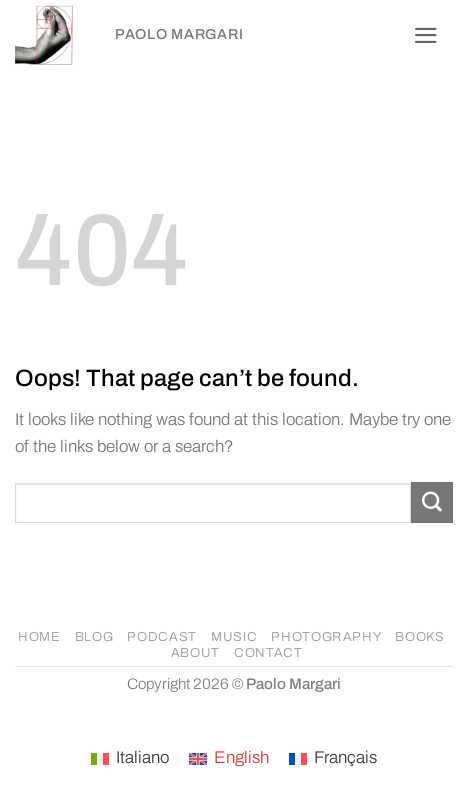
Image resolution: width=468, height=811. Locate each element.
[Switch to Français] (333, 759)
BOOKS (419, 637)
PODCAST (162, 637)
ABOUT (195, 653)
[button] (426, 35)
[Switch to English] (229, 759)
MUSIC (234, 637)
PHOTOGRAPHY (326, 637)
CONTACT (268, 653)
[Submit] (432, 502)
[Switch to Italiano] (130, 759)
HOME (39, 637)
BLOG (94, 637)
